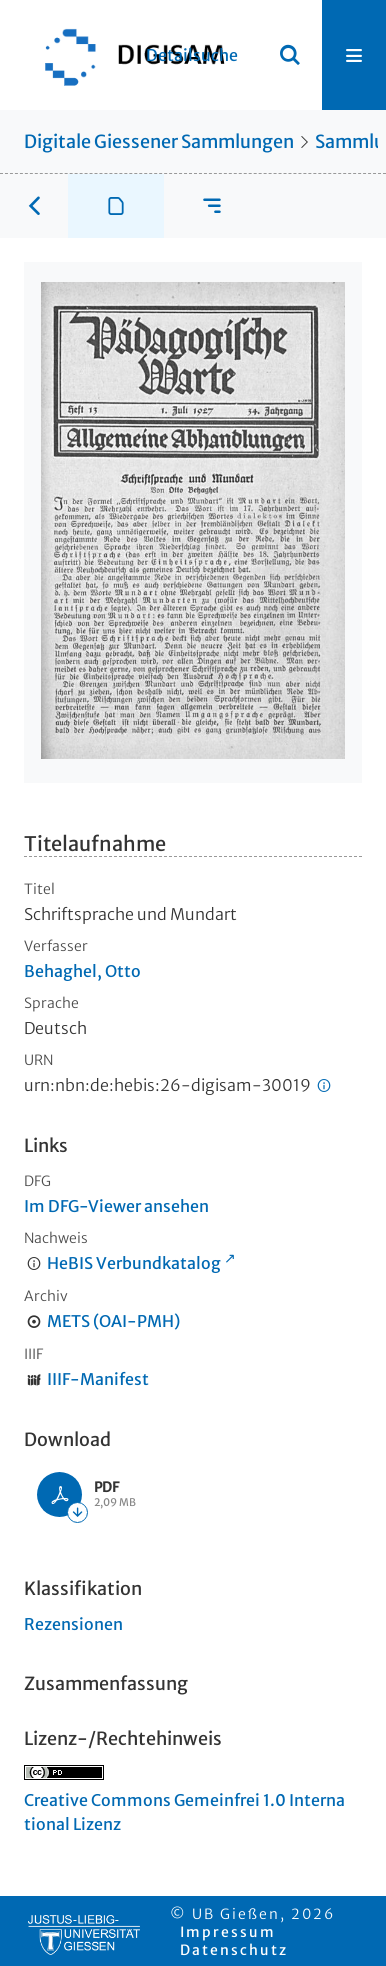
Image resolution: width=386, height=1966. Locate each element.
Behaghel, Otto (82, 971)
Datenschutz (234, 1950)
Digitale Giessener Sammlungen (159, 141)
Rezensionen (73, 1624)
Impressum (228, 1932)
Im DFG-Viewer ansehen (116, 1206)
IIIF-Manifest (98, 1379)
